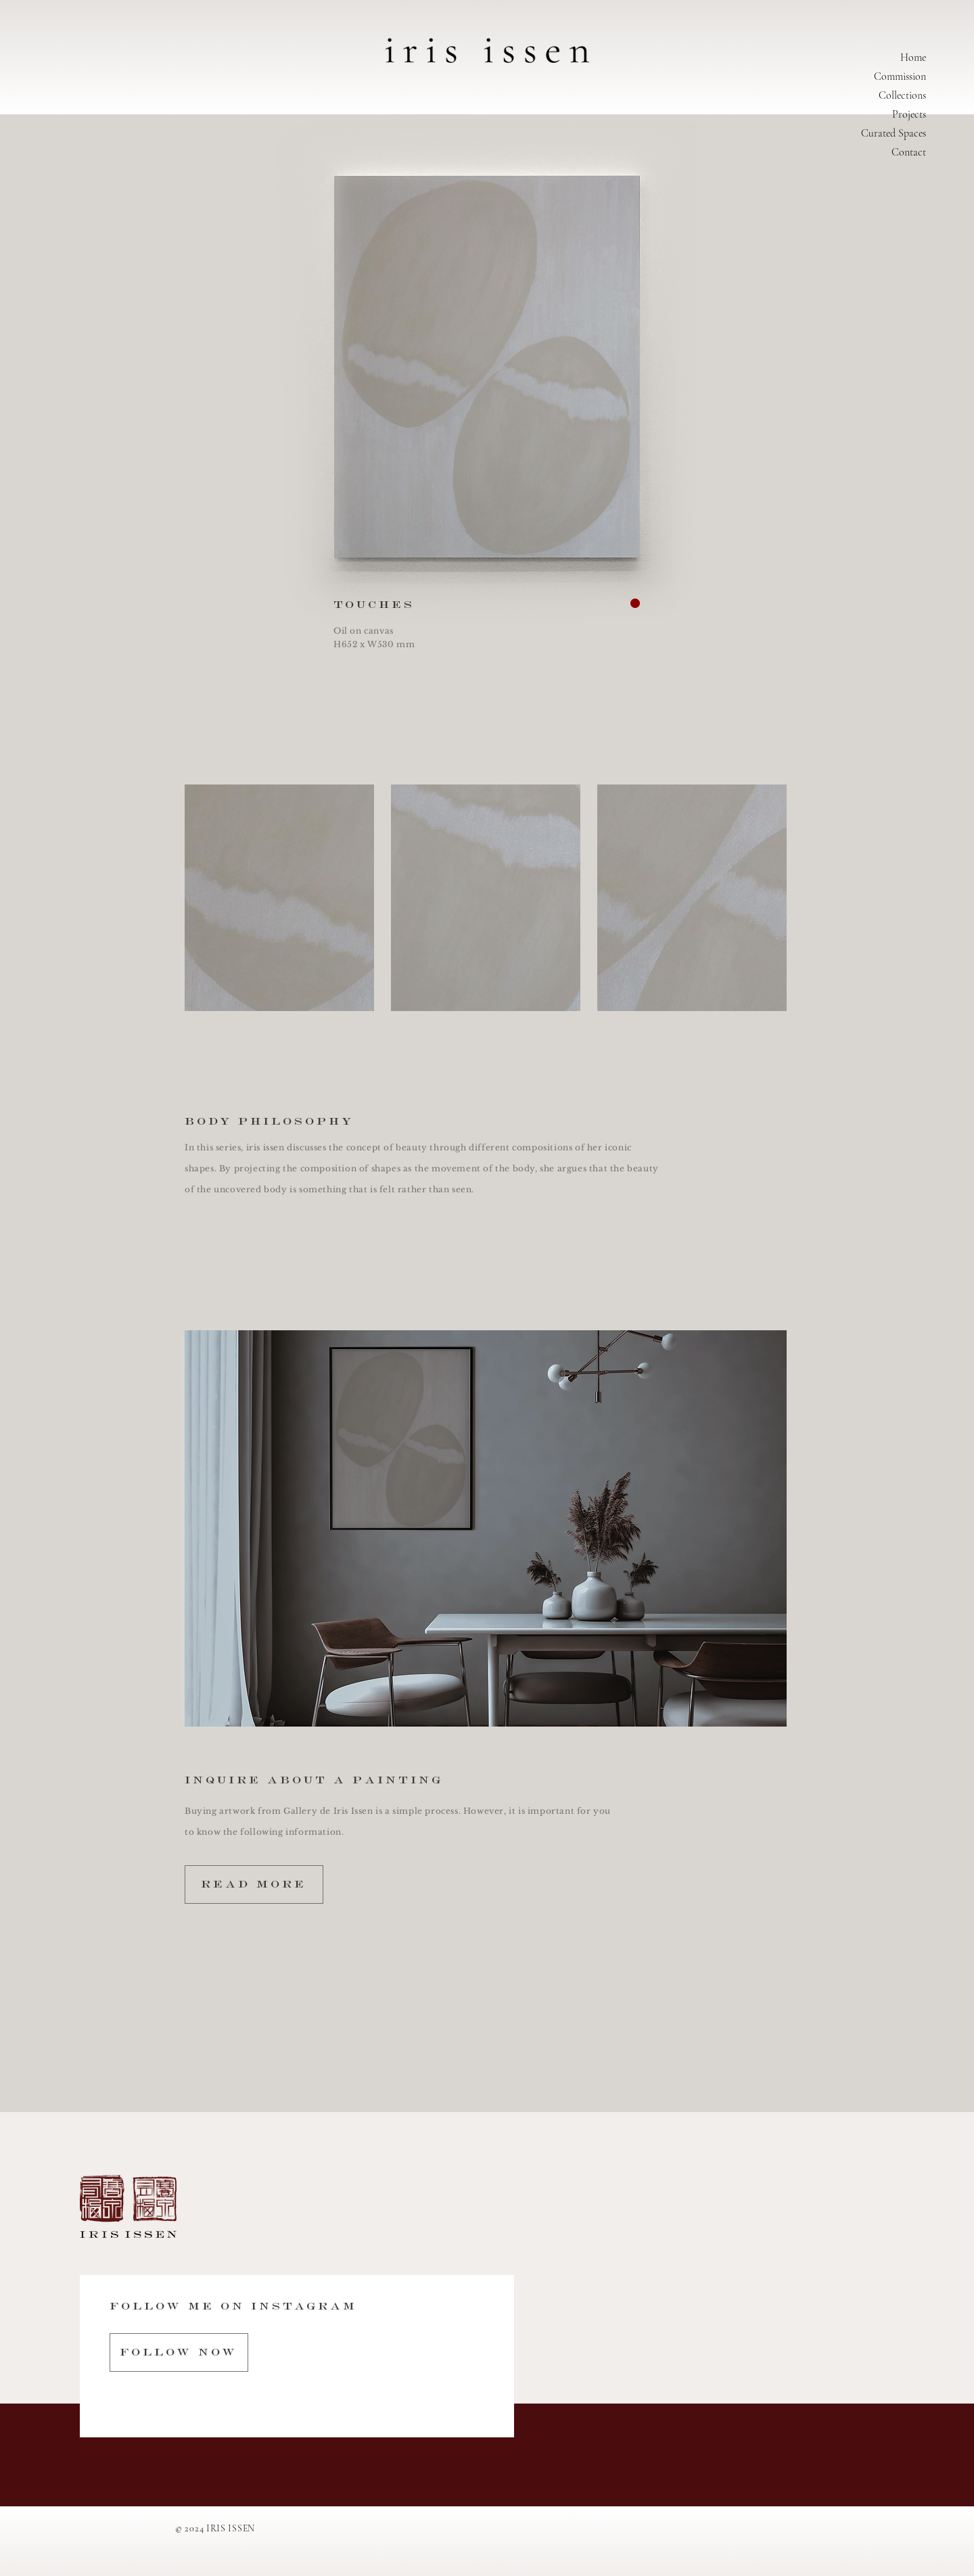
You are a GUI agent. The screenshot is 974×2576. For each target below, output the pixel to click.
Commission (900, 76)
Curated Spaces (893, 133)
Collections (902, 95)
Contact (908, 152)
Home (913, 57)
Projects (909, 114)
